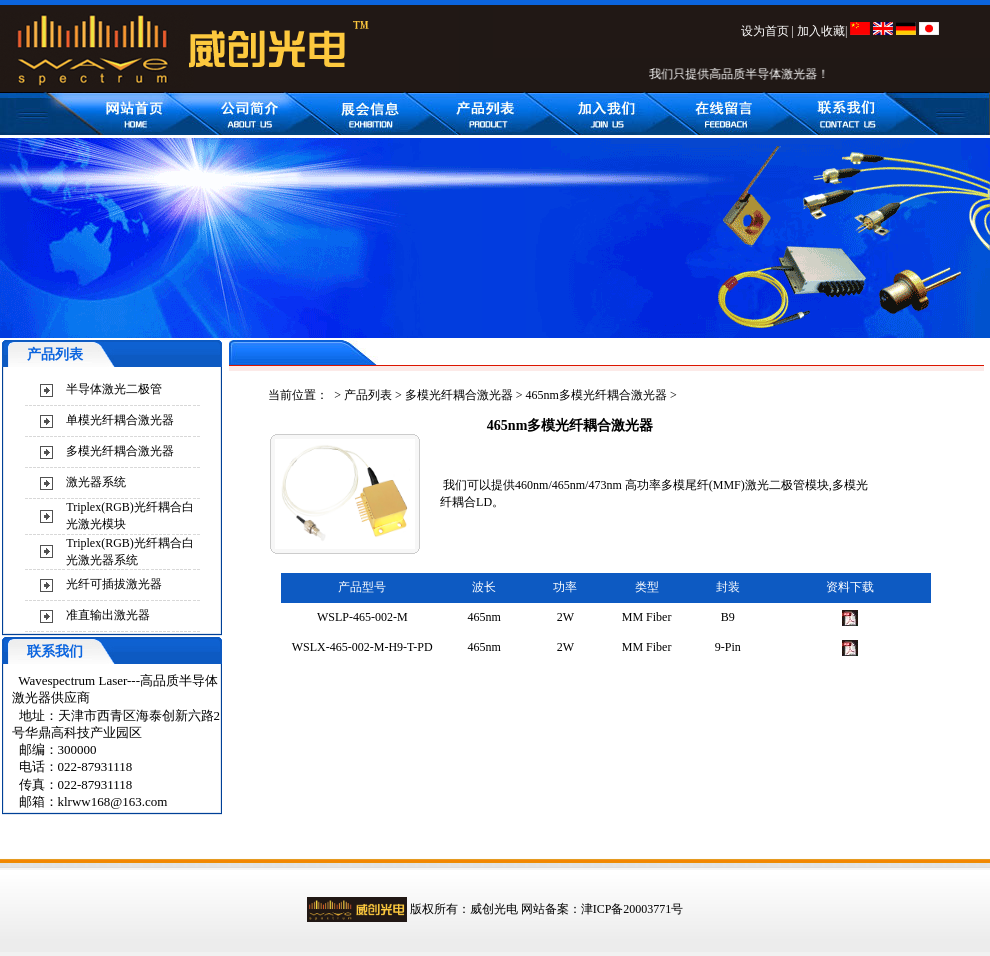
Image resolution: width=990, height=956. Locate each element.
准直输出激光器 (108, 615)
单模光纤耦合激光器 (120, 420)
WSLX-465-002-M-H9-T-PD (362, 647)
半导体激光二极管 (114, 389)
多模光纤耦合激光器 (120, 451)
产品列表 (368, 395)
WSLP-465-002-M (362, 617)
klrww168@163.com (113, 801)
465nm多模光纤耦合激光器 (596, 395)
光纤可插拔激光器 (114, 584)
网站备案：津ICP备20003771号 (602, 909)
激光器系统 (96, 482)
